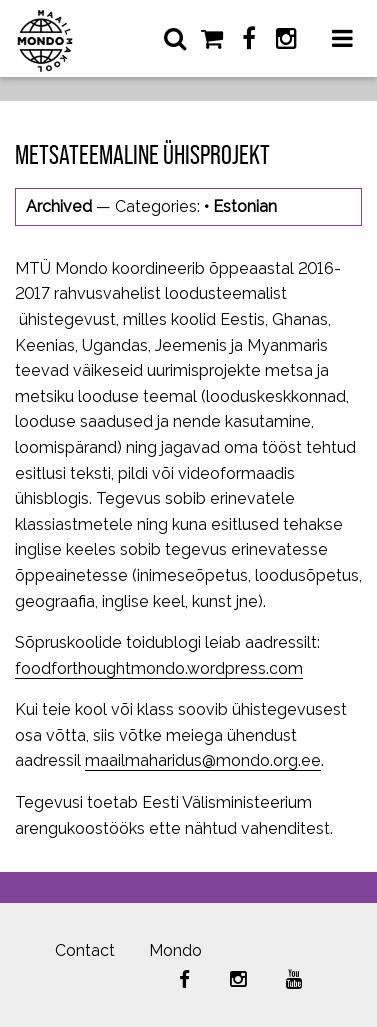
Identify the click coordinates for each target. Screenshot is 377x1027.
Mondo (175, 950)
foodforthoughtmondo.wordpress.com (159, 668)
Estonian (245, 206)
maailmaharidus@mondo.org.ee (203, 760)
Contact (85, 950)
